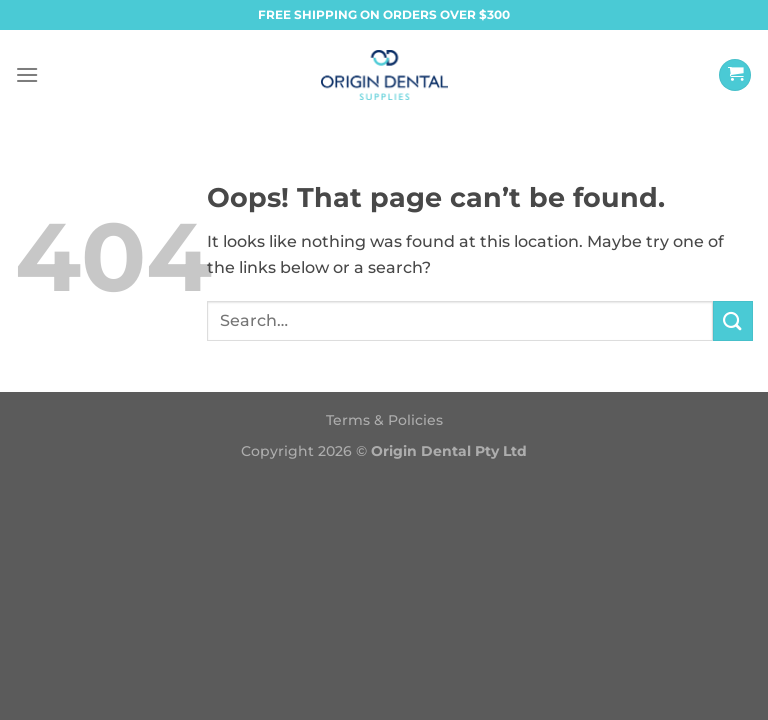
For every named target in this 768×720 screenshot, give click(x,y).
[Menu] (27, 74)
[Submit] (733, 320)
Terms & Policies (384, 420)
